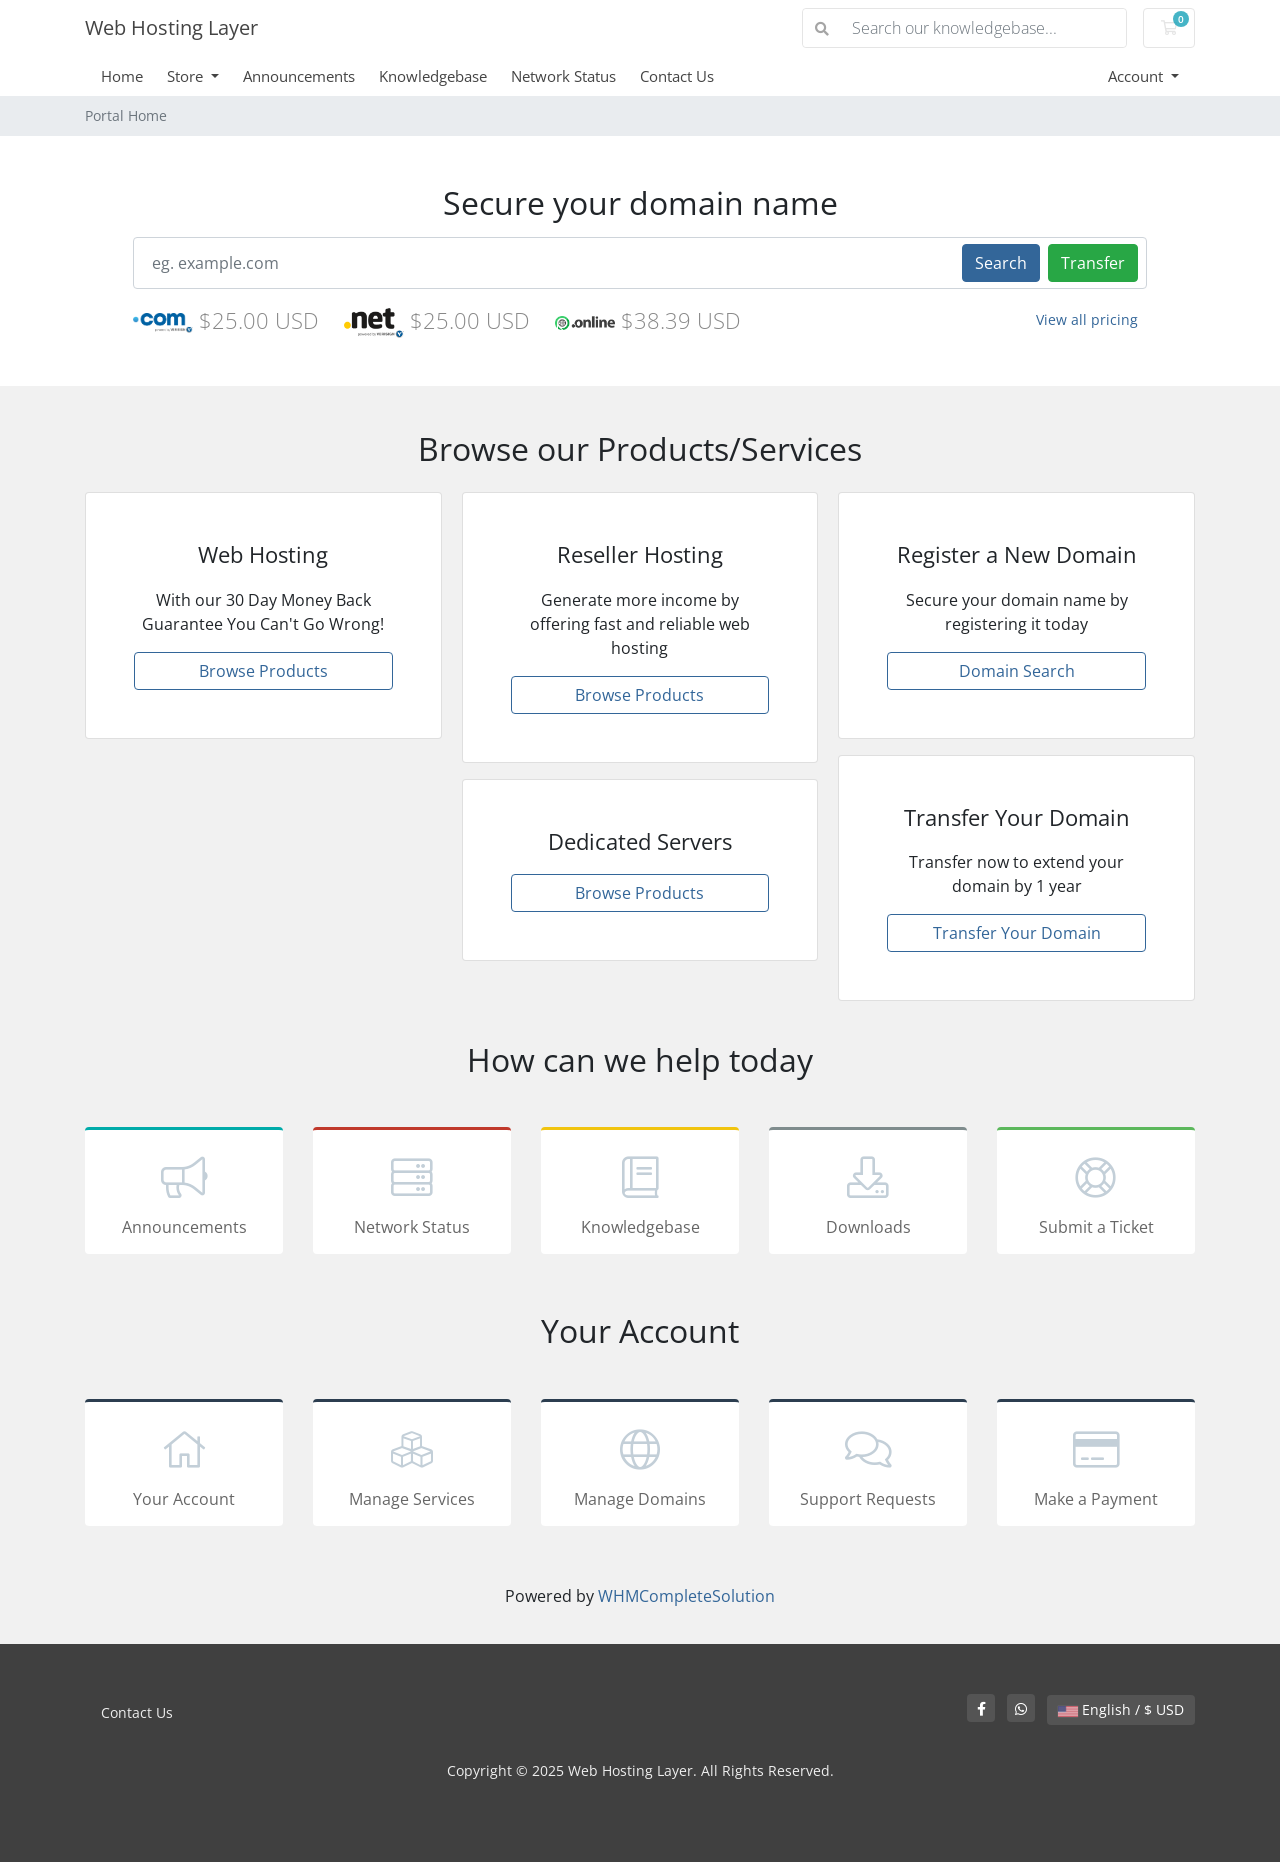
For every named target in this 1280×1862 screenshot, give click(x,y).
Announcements (299, 76)
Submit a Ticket (1096, 1194)
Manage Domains (640, 1466)
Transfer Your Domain (1017, 933)
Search (1001, 263)
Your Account (184, 1466)
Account (1137, 76)
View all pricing (1087, 319)
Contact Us (677, 76)
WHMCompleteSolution (686, 1596)
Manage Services (412, 1466)
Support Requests (868, 1466)
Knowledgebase (433, 76)
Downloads (868, 1194)
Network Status (563, 76)
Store (187, 76)
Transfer (1093, 263)
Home (122, 76)
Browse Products (263, 671)
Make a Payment (1096, 1466)
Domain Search (1017, 671)
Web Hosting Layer (171, 27)
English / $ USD (1121, 1709)
